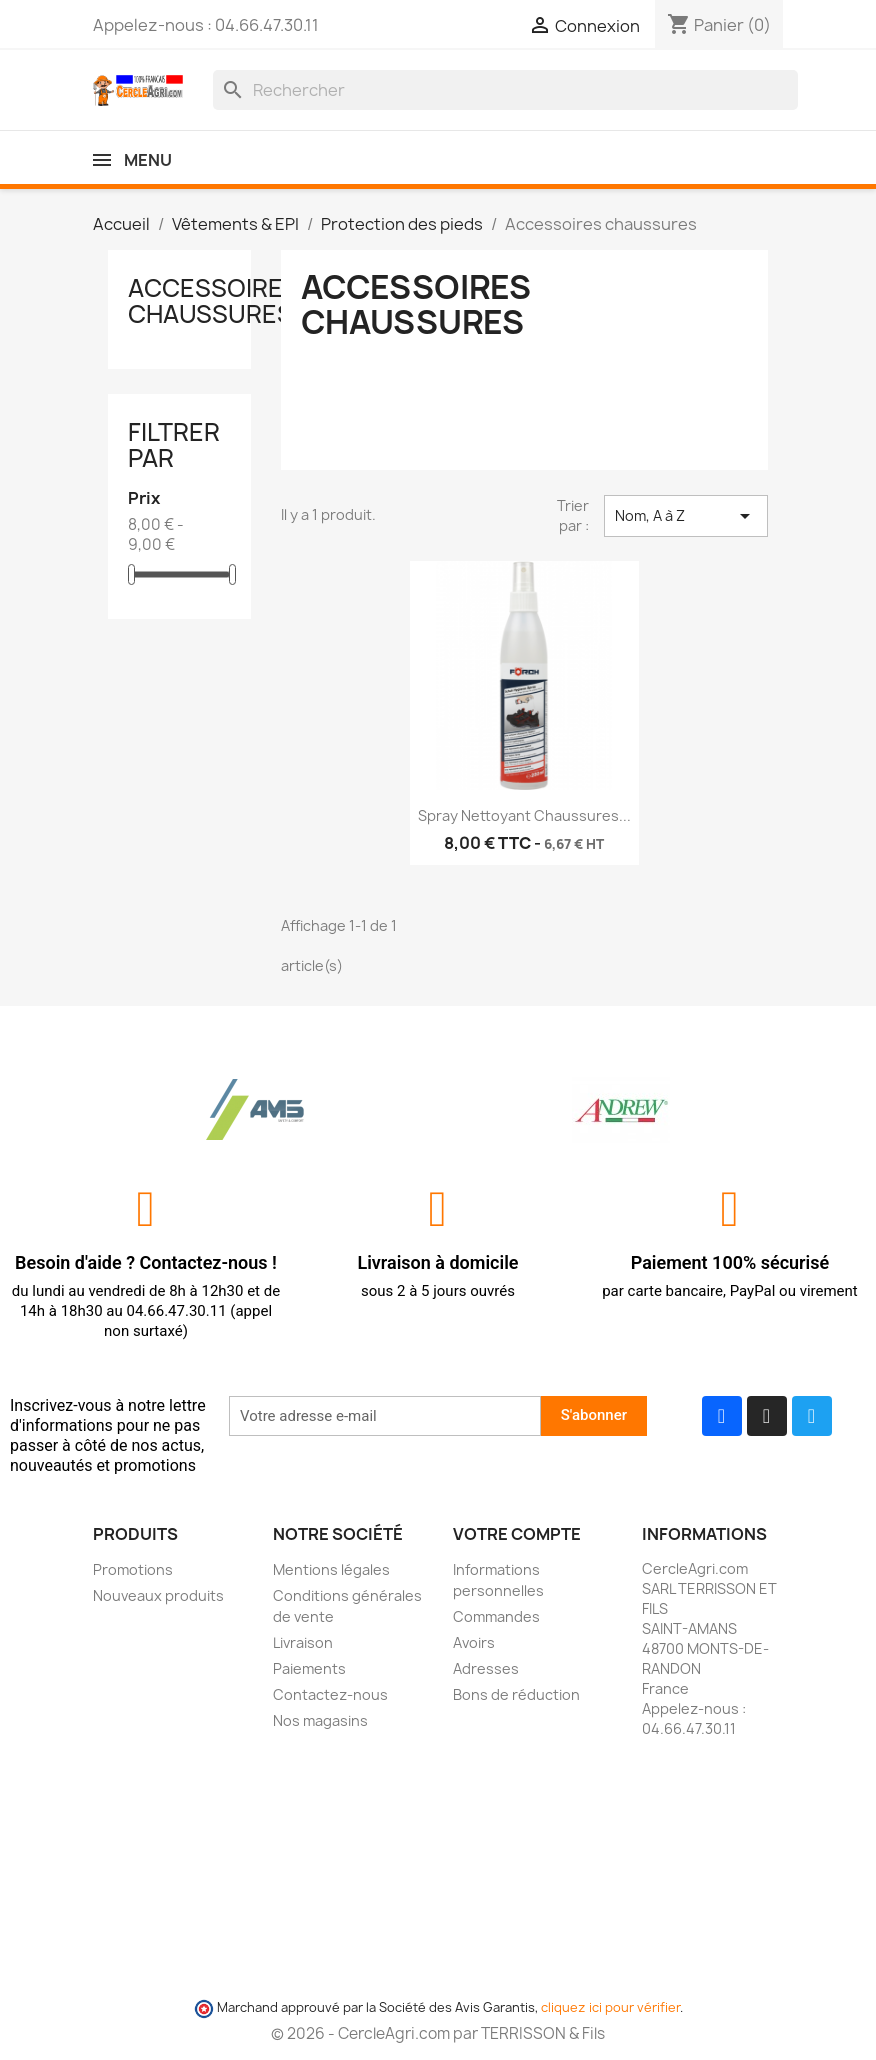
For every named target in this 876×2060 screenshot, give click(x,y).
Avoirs (474, 1642)
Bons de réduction (516, 1694)
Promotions (133, 1569)
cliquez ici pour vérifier (610, 2007)
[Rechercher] (505, 90)
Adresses (486, 1668)
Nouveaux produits (158, 1595)
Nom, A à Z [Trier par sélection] (686, 516)
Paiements (309, 1668)
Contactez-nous (330, 1694)
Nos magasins (320, 1720)
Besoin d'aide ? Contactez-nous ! (146, 1262)
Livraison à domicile (437, 1262)
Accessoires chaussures (213, 301)
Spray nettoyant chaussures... (524, 815)
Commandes (496, 1616)
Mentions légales (331, 1569)
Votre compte (517, 1534)
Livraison (303, 1642)
